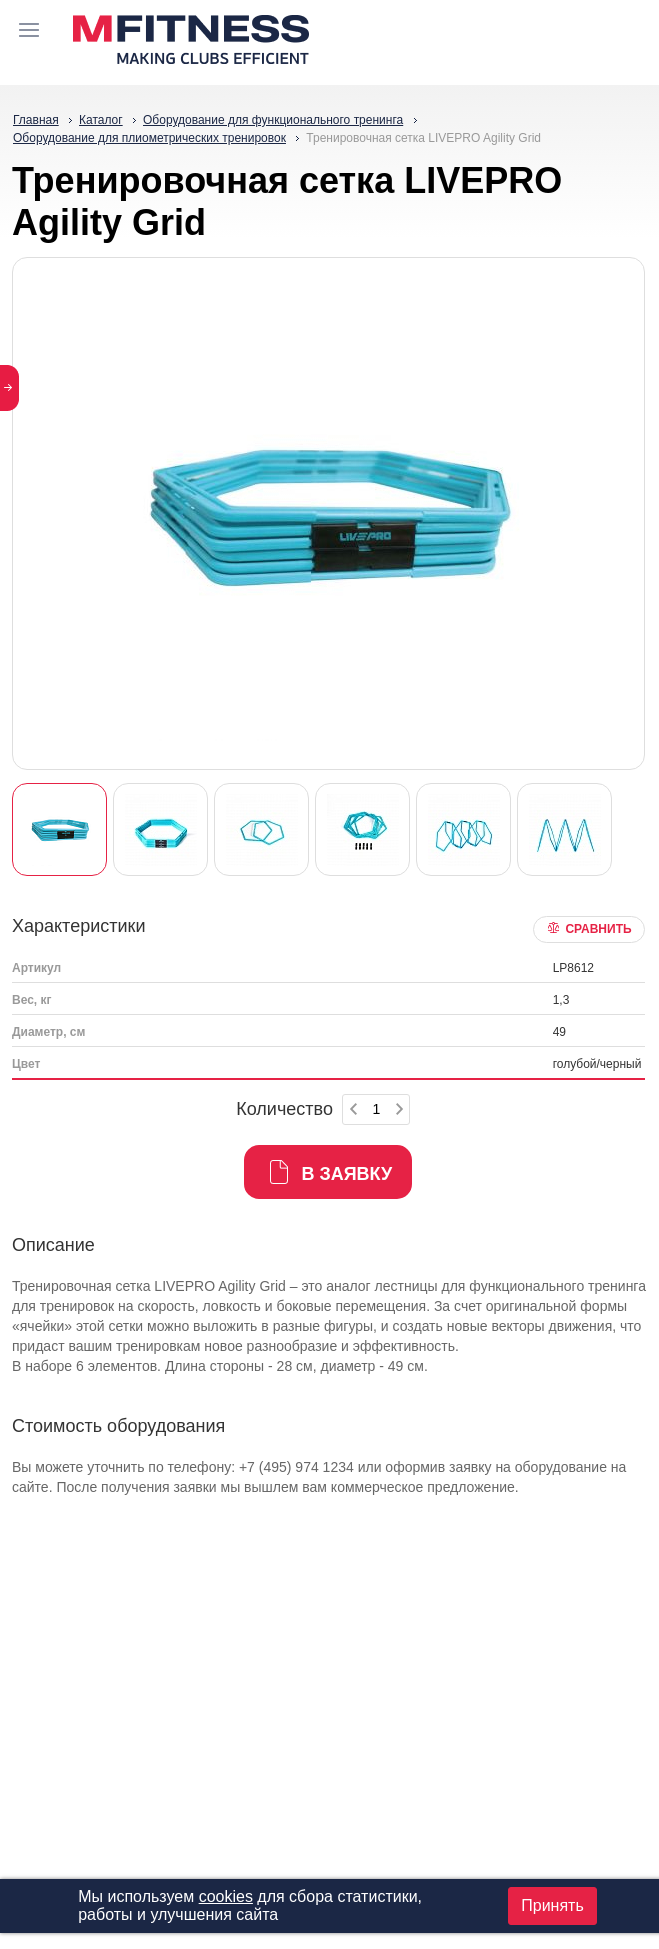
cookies (226, 1896)
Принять (552, 1905)
